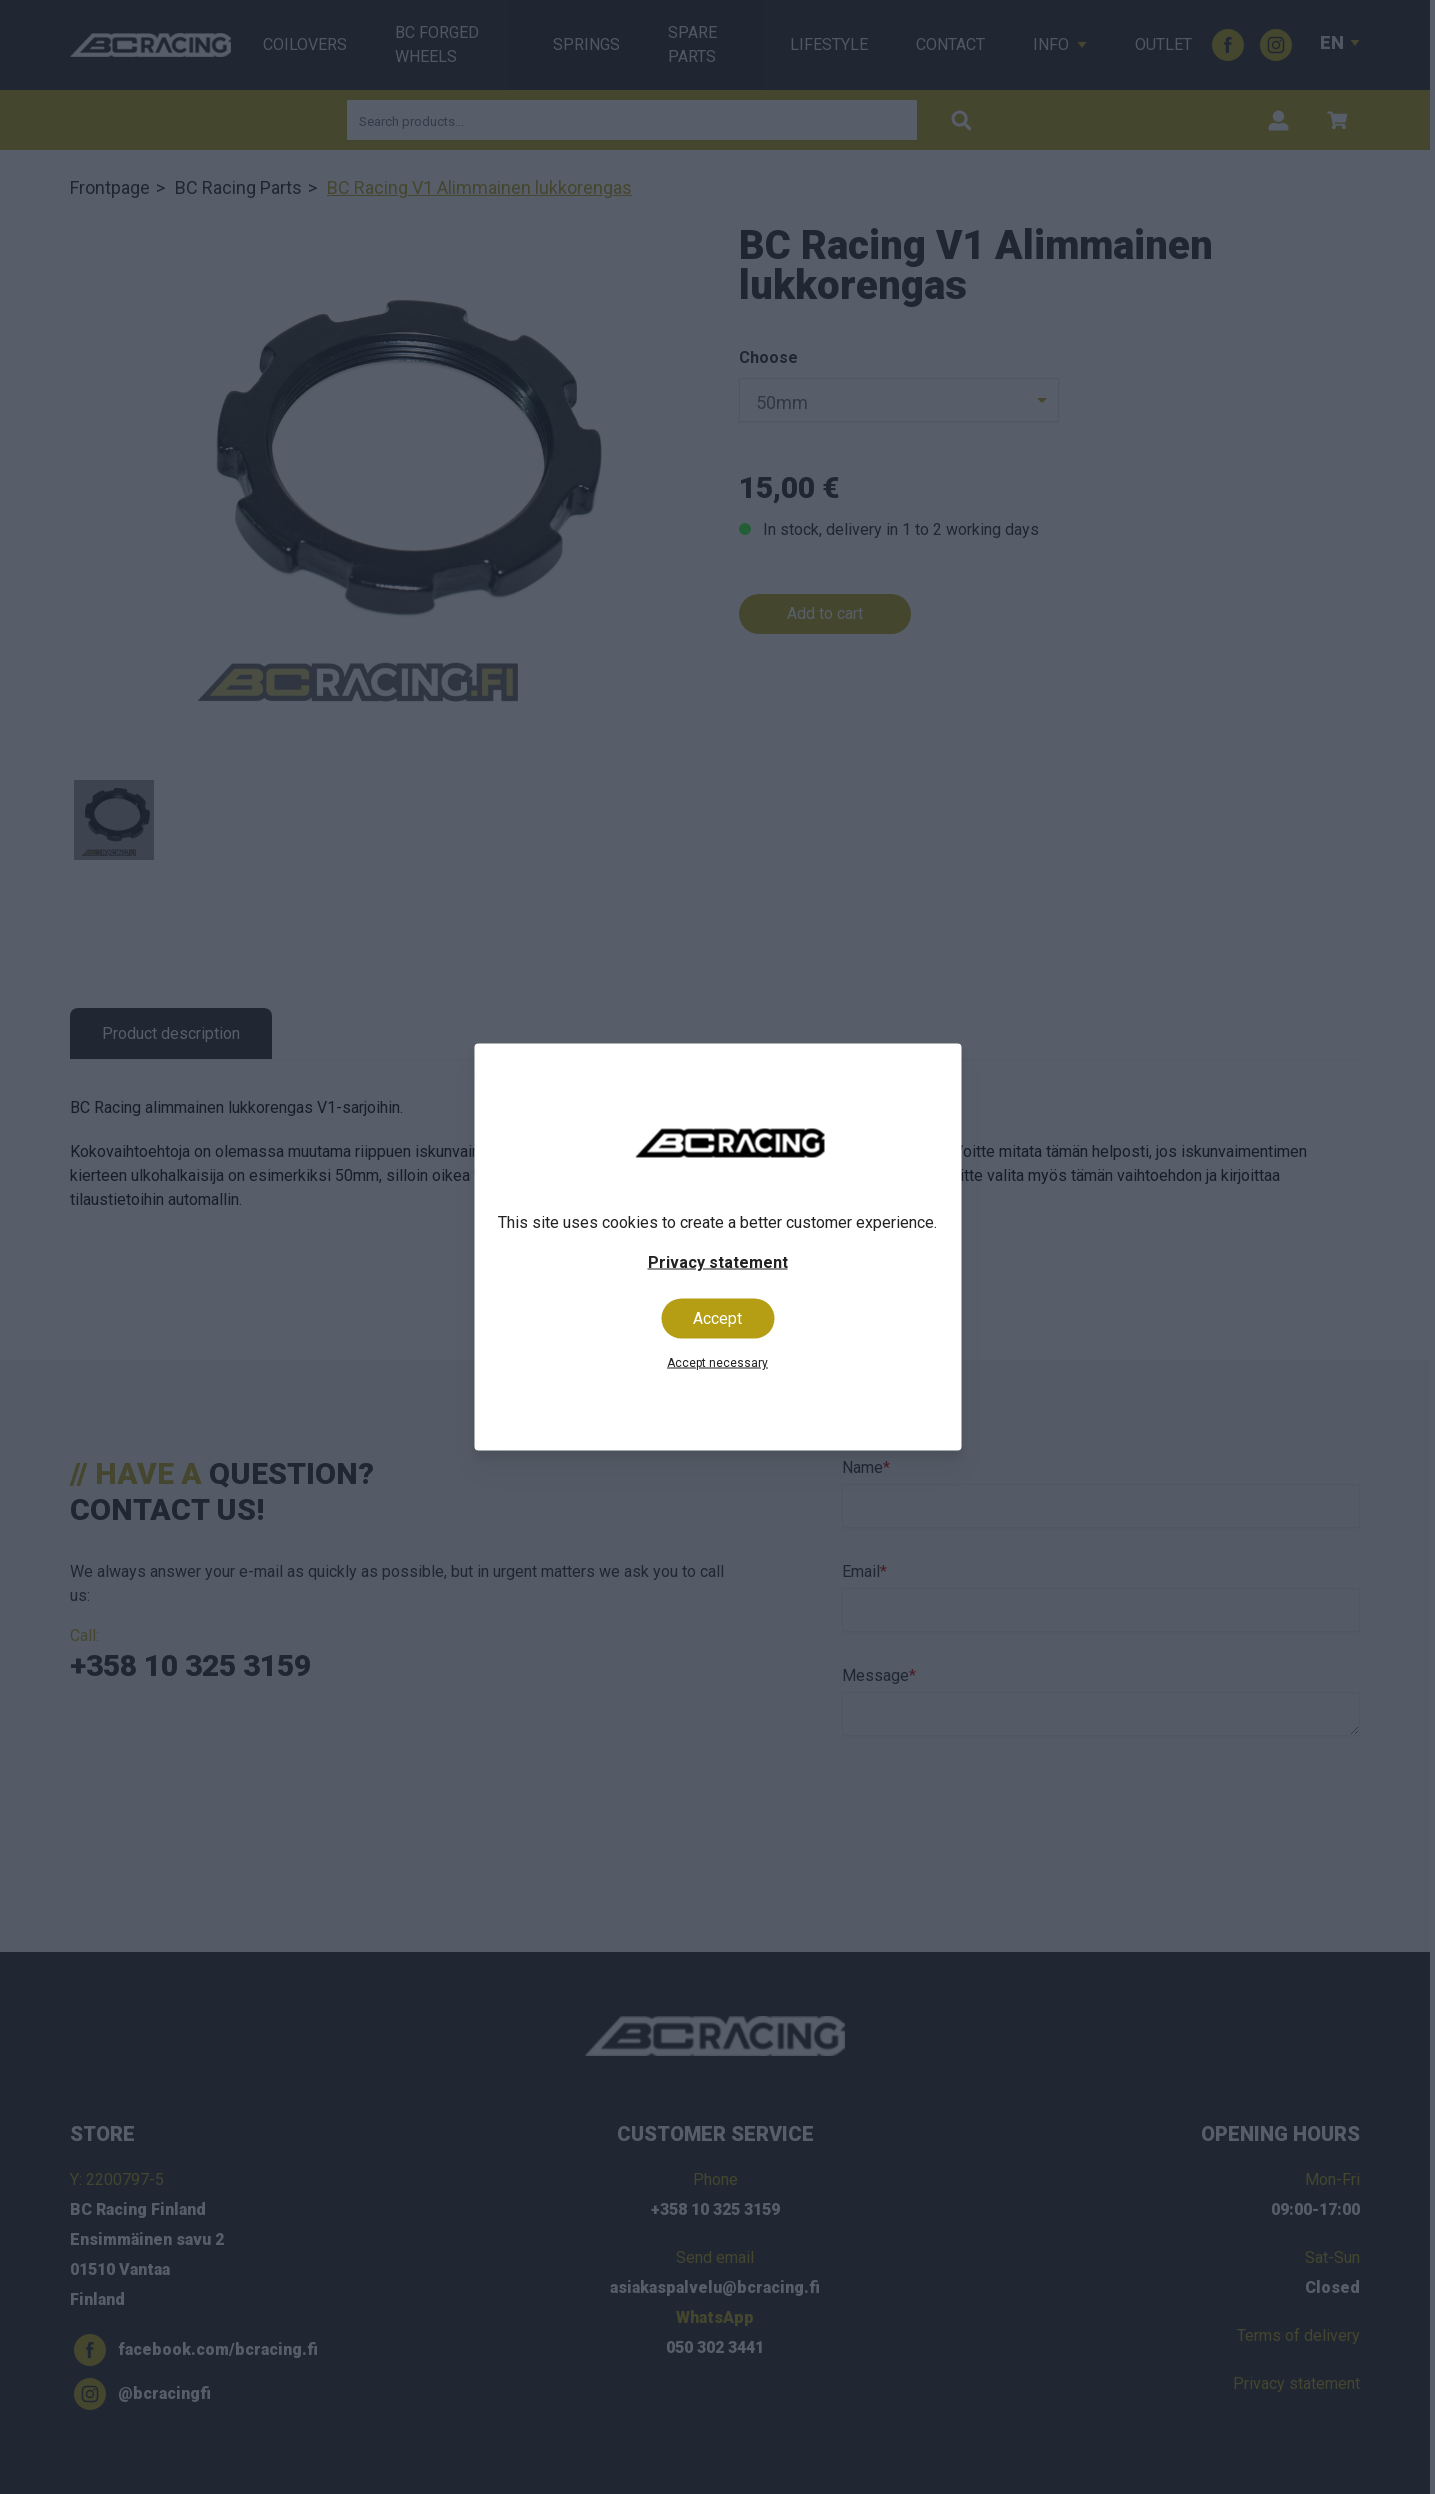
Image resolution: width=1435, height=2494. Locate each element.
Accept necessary (717, 1363)
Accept (717, 1318)
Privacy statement (718, 1262)
